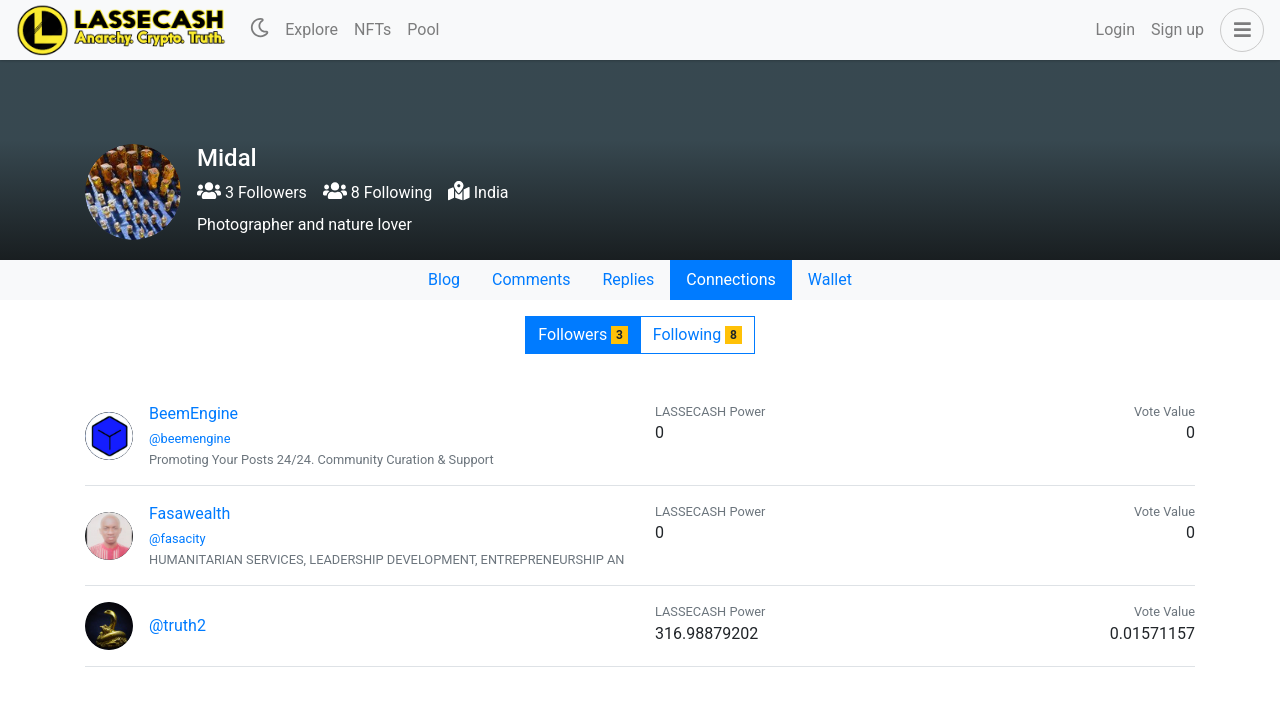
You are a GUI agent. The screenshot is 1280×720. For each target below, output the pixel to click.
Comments (531, 279)
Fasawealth (189, 513)
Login (1115, 29)
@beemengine (189, 438)
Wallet (830, 279)
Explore (311, 29)
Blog (444, 279)
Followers (582, 334)
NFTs (372, 29)
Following (697, 334)
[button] (1238, 30)
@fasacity (177, 538)
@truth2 (177, 625)
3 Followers (252, 192)
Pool (423, 29)
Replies (628, 279)
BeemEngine (193, 413)
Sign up (1177, 29)
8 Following (377, 192)
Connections (730, 279)
